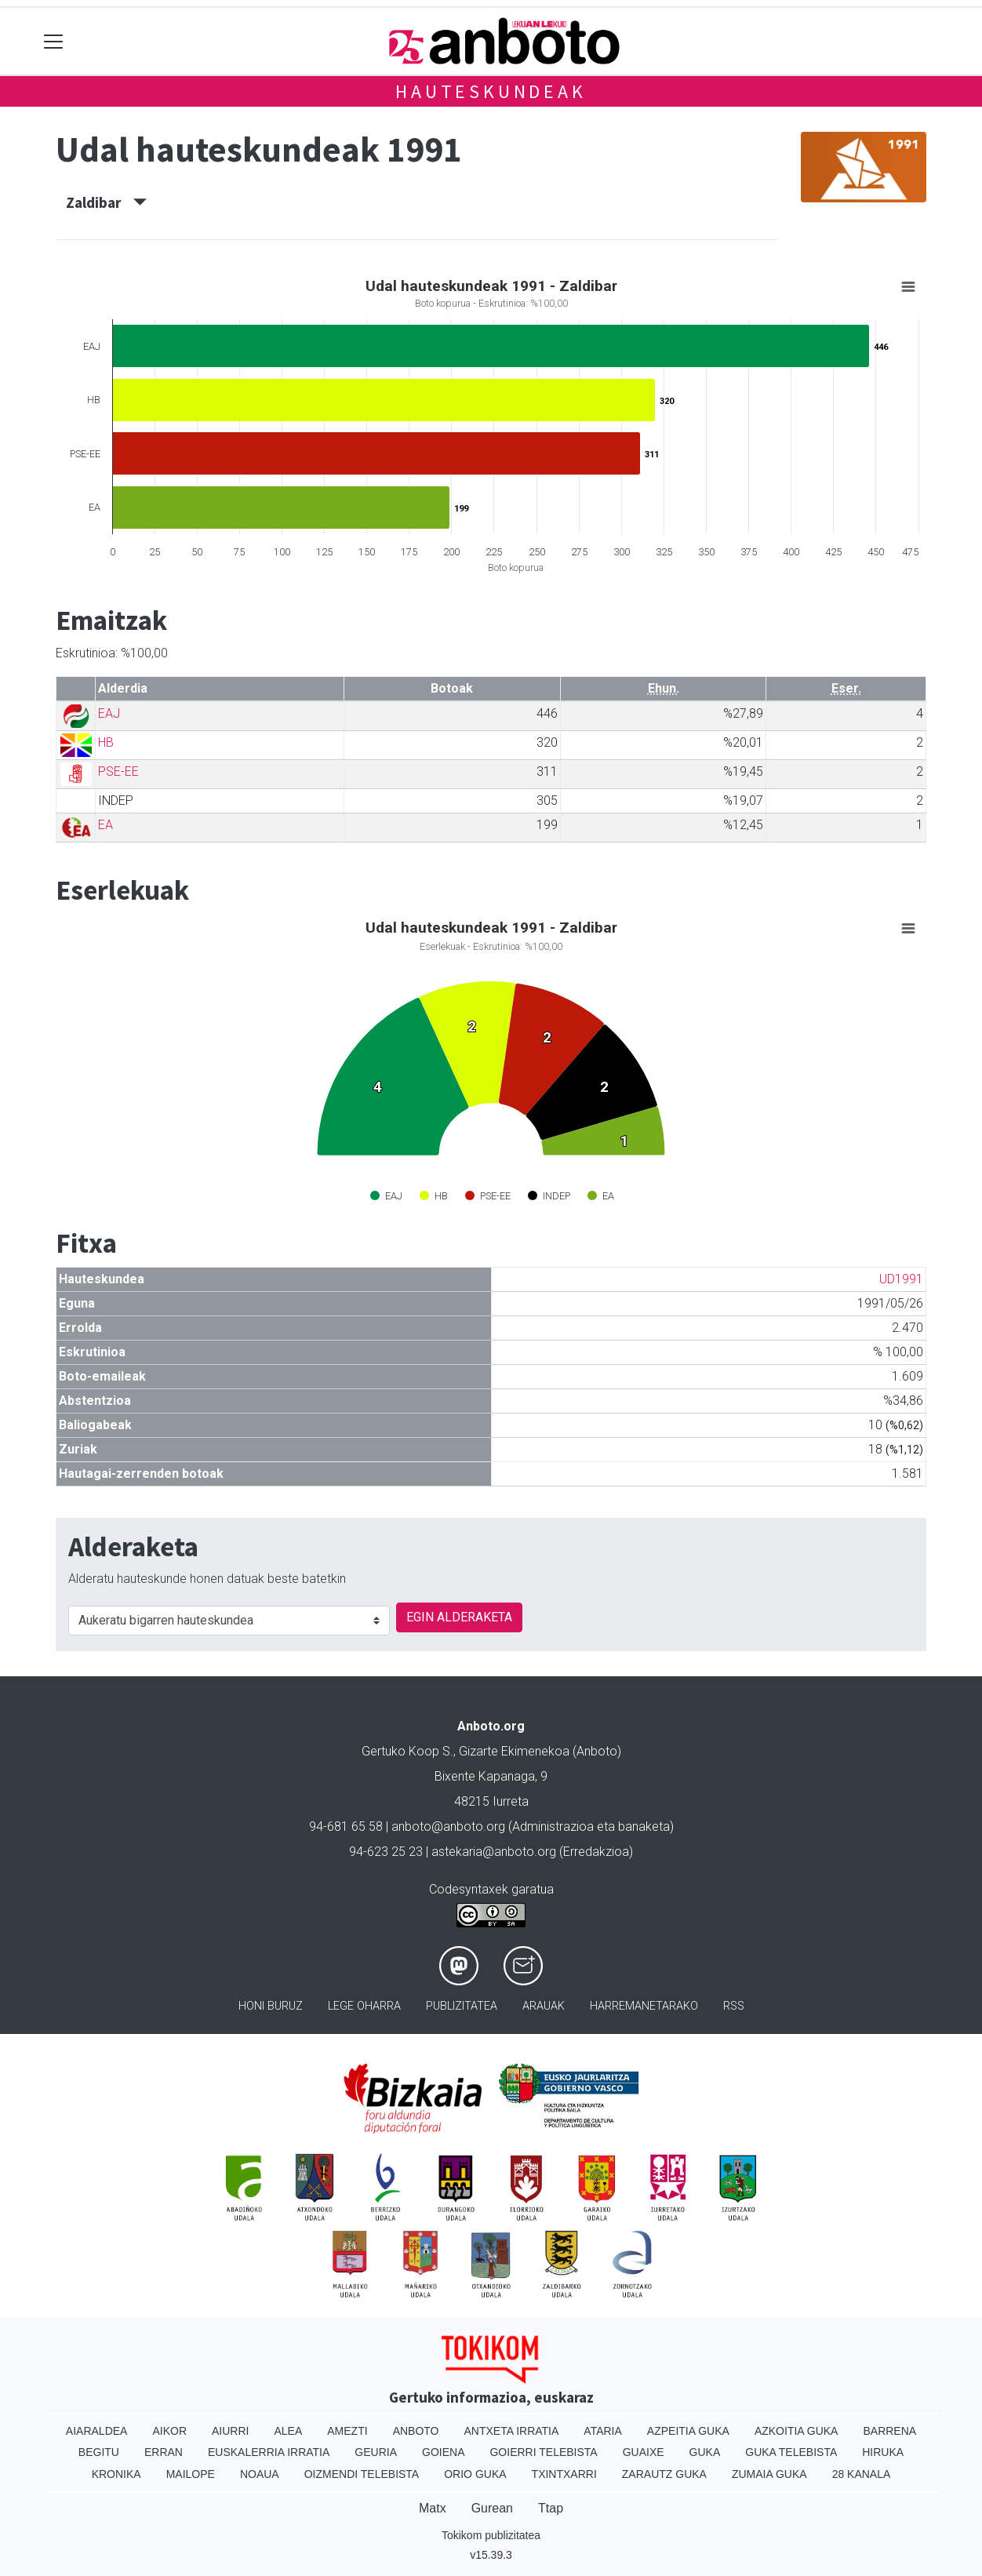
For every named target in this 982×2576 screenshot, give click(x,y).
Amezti (347, 2431)
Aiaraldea (97, 2431)
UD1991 (901, 1279)
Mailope (190, 2474)
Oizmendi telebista (362, 2474)
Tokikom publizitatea (491, 2535)
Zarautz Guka (664, 2474)
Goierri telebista (543, 2452)
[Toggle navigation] (54, 41)
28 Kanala (861, 2474)
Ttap (550, 2508)
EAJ (109, 713)
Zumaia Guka (769, 2474)
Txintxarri (564, 2474)
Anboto (416, 2431)
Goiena (443, 2452)
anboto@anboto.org (448, 1826)
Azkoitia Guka (796, 2431)
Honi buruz (270, 2006)
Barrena (889, 2431)
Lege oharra (364, 2006)
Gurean (492, 2508)
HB (106, 742)
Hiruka (883, 2452)
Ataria (603, 2431)
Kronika (116, 2474)
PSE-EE (118, 771)
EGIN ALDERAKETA (459, 1617)
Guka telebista (791, 2452)
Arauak (543, 2006)
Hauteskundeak (490, 91)
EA (105, 824)
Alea (288, 2431)
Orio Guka (475, 2474)
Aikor (169, 2431)
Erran (163, 2452)
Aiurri (230, 2431)
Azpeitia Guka (688, 2431)
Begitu (98, 2452)
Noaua (259, 2474)
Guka (705, 2452)
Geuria (376, 2452)
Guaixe (643, 2452)
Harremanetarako (644, 2006)
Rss (733, 2006)
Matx (432, 2508)
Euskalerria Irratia (268, 2452)
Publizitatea (461, 2006)
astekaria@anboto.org (493, 1851)
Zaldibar (106, 202)
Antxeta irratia (511, 2431)
